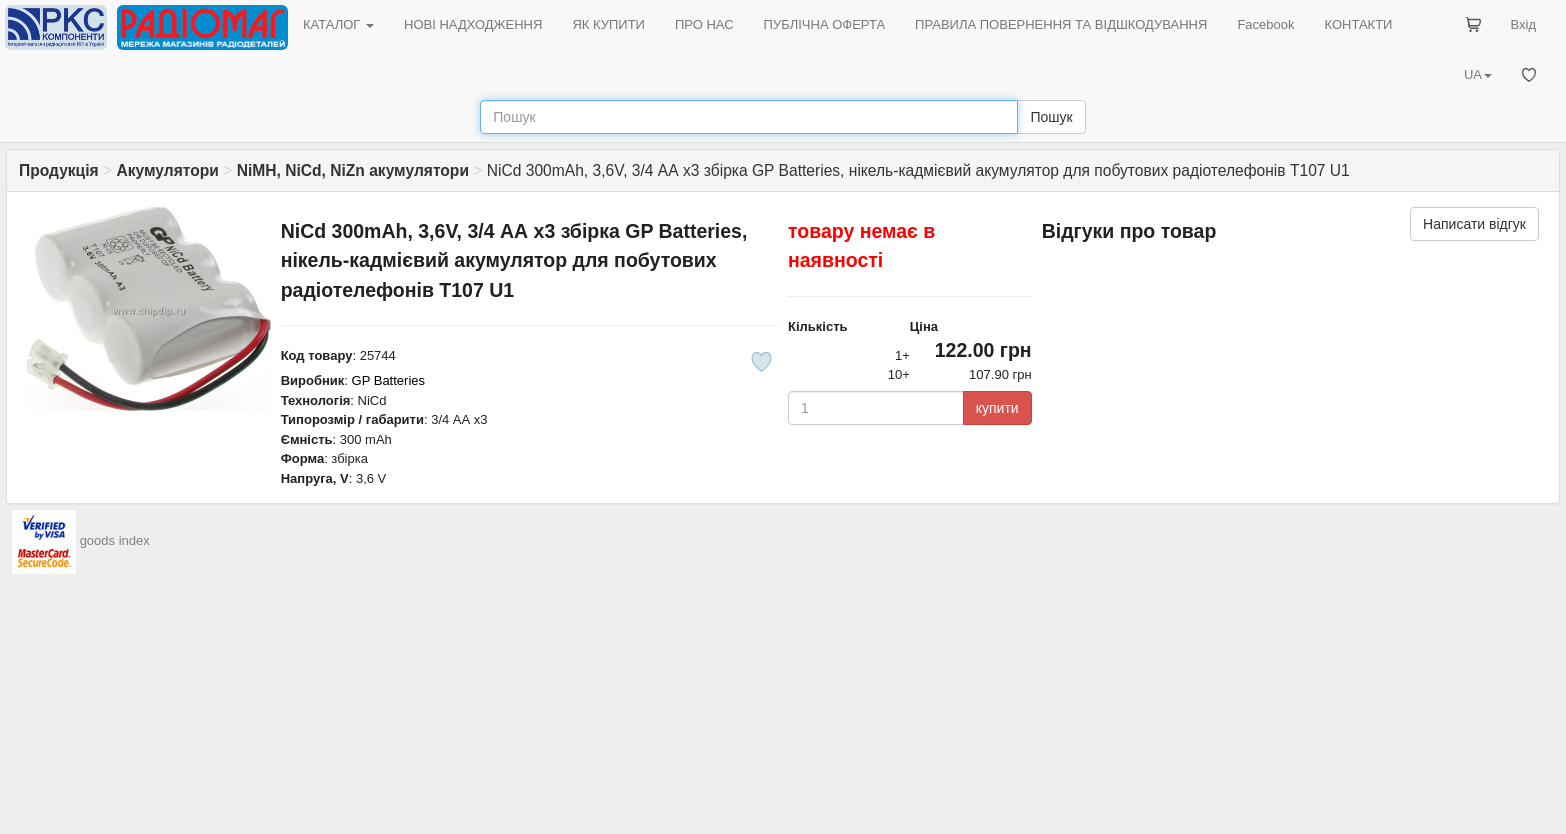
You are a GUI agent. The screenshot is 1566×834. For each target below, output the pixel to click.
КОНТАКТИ (1358, 24)
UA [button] (1478, 74)
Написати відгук (1474, 224)
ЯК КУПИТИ (608, 24)
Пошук (1051, 117)
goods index (115, 541)
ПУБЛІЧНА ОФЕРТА (825, 24)
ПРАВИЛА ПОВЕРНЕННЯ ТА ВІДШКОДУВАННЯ (1061, 24)
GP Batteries (388, 380)
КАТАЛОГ (338, 24)
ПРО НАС (704, 24)
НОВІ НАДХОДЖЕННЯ (473, 24)
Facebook (1265, 24)
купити (997, 408)
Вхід (1524, 24)
